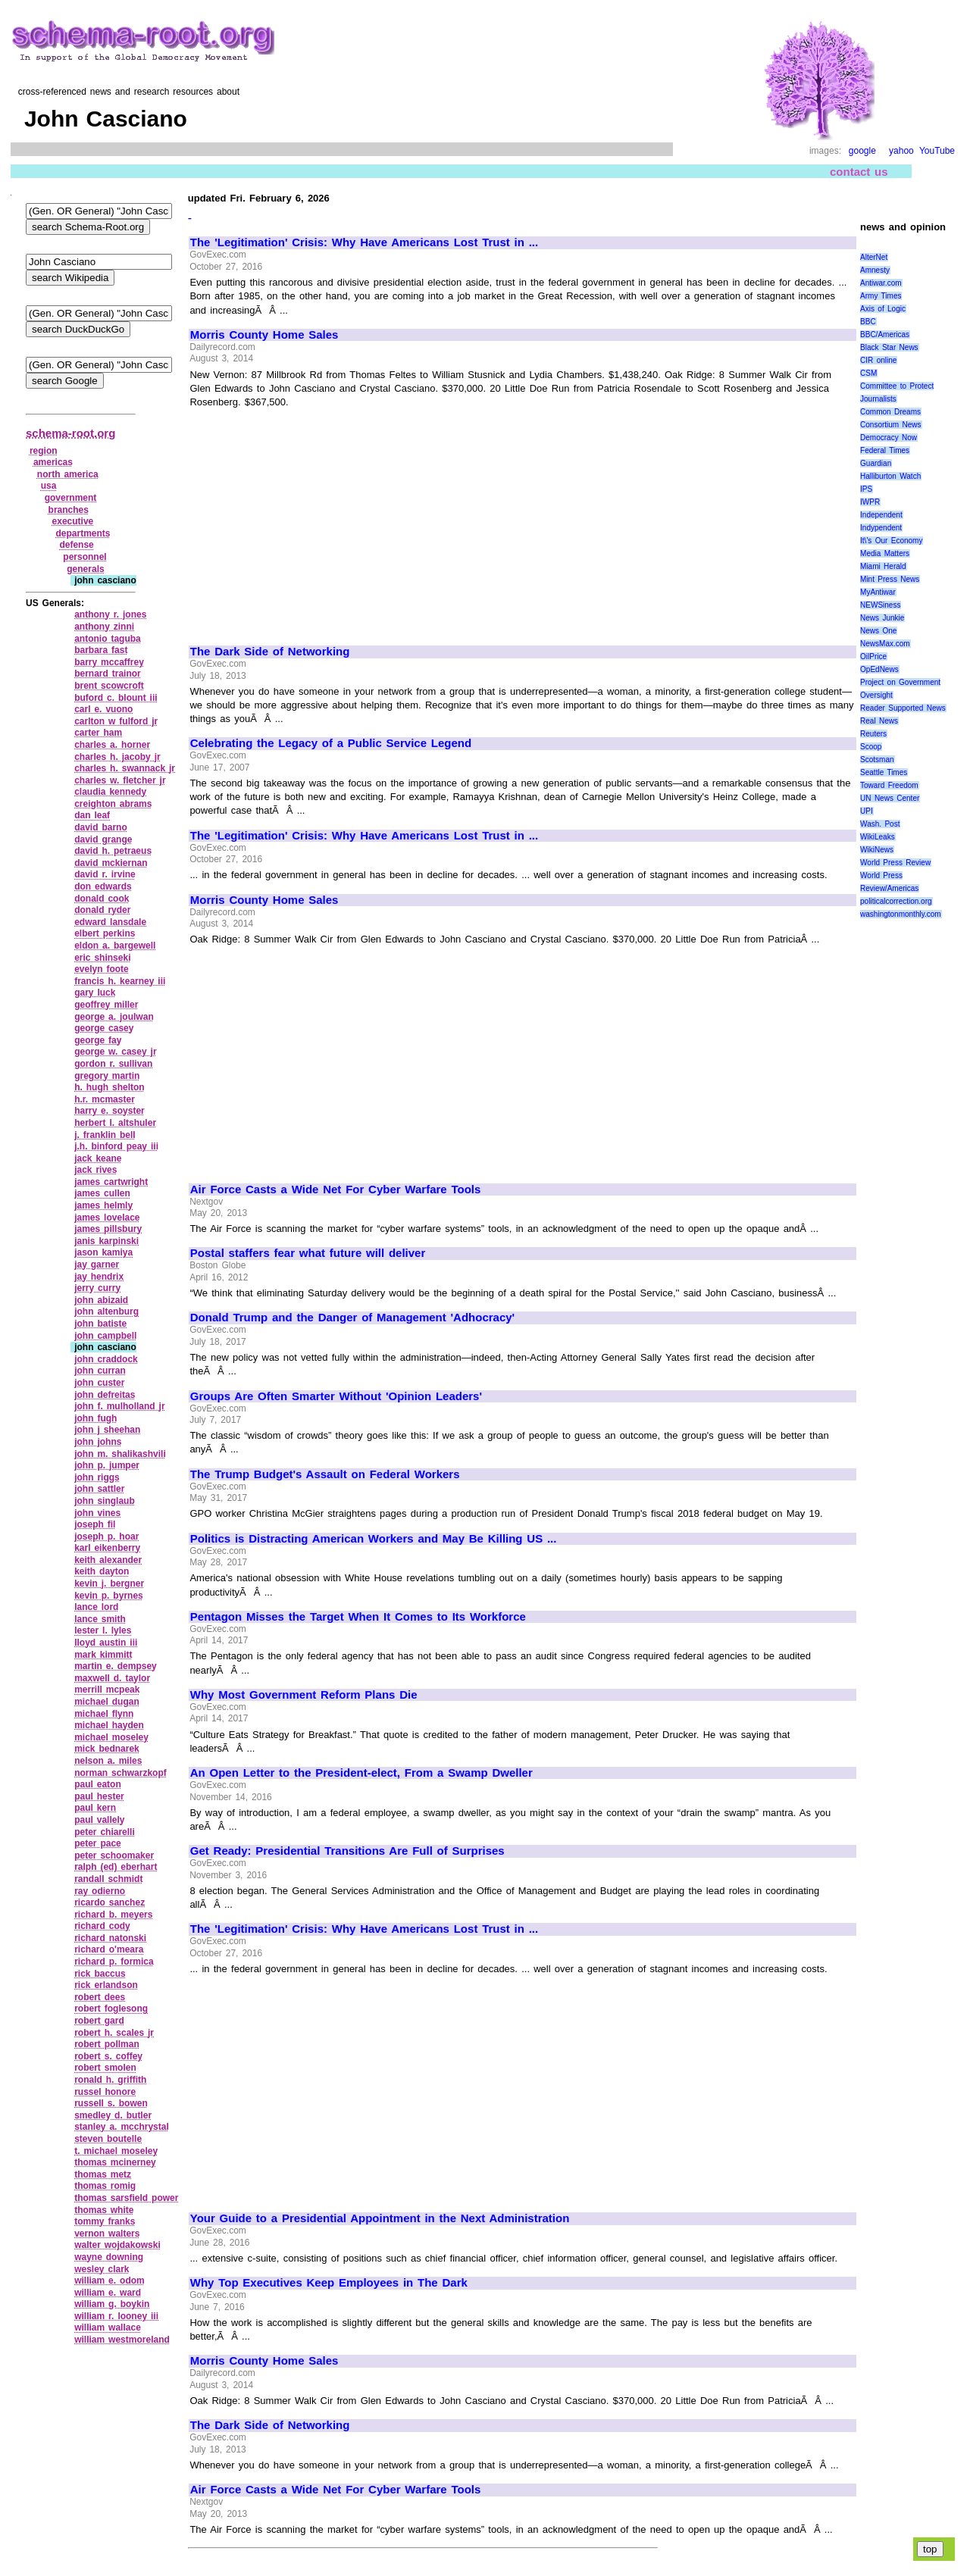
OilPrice (873, 656)
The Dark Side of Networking (270, 652)
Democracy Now (888, 437)
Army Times (880, 296)
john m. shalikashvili (120, 1454)
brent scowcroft (109, 685)
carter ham (98, 732)
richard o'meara (108, 1949)
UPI (866, 811)
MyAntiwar (878, 592)
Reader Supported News (903, 708)
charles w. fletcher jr (119, 780)
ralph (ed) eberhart (115, 1867)
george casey (103, 1028)
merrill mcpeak (106, 1689)
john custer (99, 1382)
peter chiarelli (104, 1832)
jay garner (96, 1264)
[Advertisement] (317, 520)
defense (76, 544)
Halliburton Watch (890, 476)
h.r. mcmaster (104, 1099)
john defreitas (104, 1395)
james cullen (102, 1193)
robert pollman (106, 2044)
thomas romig (105, 2186)
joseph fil (94, 1524)
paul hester (99, 1796)
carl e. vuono (103, 709)
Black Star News (889, 347)
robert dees (99, 1997)
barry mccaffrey (109, 662)
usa (49, 485)
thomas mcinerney (115, 2162)
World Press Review (895, 862)
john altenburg (106, 1311)
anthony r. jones (110, 614)
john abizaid (101, 1300)
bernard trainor (107, 673)
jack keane (97, 1158)
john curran (100, 1370)
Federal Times (884, 450)
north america (68, 474)
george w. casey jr (115, 1051)
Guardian (875, 463)
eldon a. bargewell (114, 945)
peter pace (97, 1843)
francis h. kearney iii (119, 981)
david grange (103, 839)
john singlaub (104, 1501)
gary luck (94, 992)
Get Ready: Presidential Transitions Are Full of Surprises (347, 1851)
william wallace (107, 2327)
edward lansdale (110, 922)
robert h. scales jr (114, 2032)
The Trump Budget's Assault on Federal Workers (325, 1474)
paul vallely (99, 1820)
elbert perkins (104, 933)
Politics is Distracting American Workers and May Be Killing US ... (373, 1539)
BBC (868, 321)
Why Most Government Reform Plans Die (304, 1695)
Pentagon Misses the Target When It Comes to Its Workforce (358, 1617)
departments (82, 533)
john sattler (99, 1488)
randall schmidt (108, 1879)
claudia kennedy (110, 791)
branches (68, 510)
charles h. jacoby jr (117, 757)
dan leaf (92, 815)
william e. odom (109, 2280)
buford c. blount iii (115, 697)
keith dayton (101, 1571)
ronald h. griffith (110, 2079)
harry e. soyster (109, 1110)
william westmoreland (122, 2339)
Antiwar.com (880, 283)
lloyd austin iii (105, 1642)
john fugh (95, 1418)
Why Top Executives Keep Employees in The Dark (329, 2283)
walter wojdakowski (117, 2245)
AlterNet (873, 257)
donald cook (101, 898)
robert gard (99, 2020)
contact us (859, 171)
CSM (868, 373)
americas (53, 462)
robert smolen (105, 2067)
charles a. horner (112, 744)
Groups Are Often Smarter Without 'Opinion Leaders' (336, 1396)
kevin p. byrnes (108, 1595)
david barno (100, 827)
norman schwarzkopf (120, 1773)
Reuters (873, 734)
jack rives (95, 1170)
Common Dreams (890, 412)
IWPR (870, 502)
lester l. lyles (102, 1630)
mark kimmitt (103, 1654)
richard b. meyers (113, 1914)
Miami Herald (883, 566)
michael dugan (106, 1701)
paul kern (95, 1807)
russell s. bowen (111, 2103)
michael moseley (111, 1737)
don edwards (103, 886)
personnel (84, 557)
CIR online (878, 360)
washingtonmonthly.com (900, 914)
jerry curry (97, 1288)
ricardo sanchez (109, 1902)
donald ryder (102, 910)
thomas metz (102, 2174)
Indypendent (881, 528)
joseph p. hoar (106, 1536)
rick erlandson (106, 1985)
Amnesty (875, 270)
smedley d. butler (113, 2115)
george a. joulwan (114, 1016)
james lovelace (106, 1217)
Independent (881, 515)
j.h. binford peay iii (116, 1146)
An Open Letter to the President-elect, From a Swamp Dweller (361, 1773)
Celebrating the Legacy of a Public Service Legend (330, 743)
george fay (97, 1040)
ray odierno (99, 1891)
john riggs (97, 1477)
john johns (97, 1441)
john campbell (105, 1335)
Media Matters (884, 553)
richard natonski (110, 1938)
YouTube (937, 150)
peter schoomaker (114, 1855)
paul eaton (97, 1784)
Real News (879, 721)
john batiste (100, 1323)
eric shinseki (102, 957)
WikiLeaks (877, 837)
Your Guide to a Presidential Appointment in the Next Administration (380, 2218)
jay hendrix (99, 1276)
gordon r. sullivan (113, 1063)
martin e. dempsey (115, 1666)
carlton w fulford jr (116, 721)
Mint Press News (889, 579)
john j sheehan (107, 1429)
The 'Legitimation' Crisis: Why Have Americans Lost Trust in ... (364, 242)
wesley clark (101, 2269)
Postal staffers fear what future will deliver (308, 1253)
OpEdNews (879, 669)
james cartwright (111, 1182)
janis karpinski (106, 1241)
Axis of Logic (883, 309)
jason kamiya (103, 1252)
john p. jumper (106, 1465)
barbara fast (100, 650)
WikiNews (876, 850)
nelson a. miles (108, 1760)
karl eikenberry (107, 1548)
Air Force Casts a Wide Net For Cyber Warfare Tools (335, 1189)
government (71, 497)
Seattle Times (883, 772)
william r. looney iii (116, 2316)
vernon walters (106, 2233)
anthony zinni (104, 626)
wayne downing (108, 2257)
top (930, 2549)
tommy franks (104, 2221)
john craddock (106, 1359)
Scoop (870, 746)
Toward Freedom (889, 785)
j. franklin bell (105, 1135)
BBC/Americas (884, 334)
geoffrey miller (106, 1004)
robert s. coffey (108, 2056)
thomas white (103, 2210)
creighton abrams (113, 804)
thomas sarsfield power (126, 2198)
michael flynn (103, 1713)
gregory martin (106, 1076)
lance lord (96, 1607)
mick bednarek (106, 1748)
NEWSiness (880, 605)
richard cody (102, 1926)
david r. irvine (105, 874)
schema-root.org (70, 433)
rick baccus (100, 1973)
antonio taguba (107, 638)
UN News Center (889, 798)
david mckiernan (110, 863)
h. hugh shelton (109, 1087)
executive (73, 521)
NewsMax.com (885, 643)
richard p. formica (114, 1961)
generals (85, 569)
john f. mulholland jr (119, 1406)
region (44, 450)
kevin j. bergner (109, 1583)
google (862, 150)
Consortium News (891, 424)
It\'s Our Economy (891, 540)
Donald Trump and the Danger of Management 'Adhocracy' (352, 1317)
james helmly (103, 1205)
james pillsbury (108, 1229)
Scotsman (876, 759)
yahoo (901, 150)
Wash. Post (880, 824)
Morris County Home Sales (264, 335)
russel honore (105, 2092)
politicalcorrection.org (896, 901)
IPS (866, 489)
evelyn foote (101, 969)
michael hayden (109, 1725)
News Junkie (882, 618)
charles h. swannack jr (124, 768)
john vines (97, 1513)
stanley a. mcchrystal (121, 2126)
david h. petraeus (113, 851)
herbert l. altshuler (115, 1123)
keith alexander (108, 1560)
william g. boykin (111, 2304)
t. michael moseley (116, 2151)
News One (878, 631)
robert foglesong (111, 2008)
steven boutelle (108, 2139)
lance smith (100, 1619)
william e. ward (107, 2292)
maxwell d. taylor (112, 1678)
